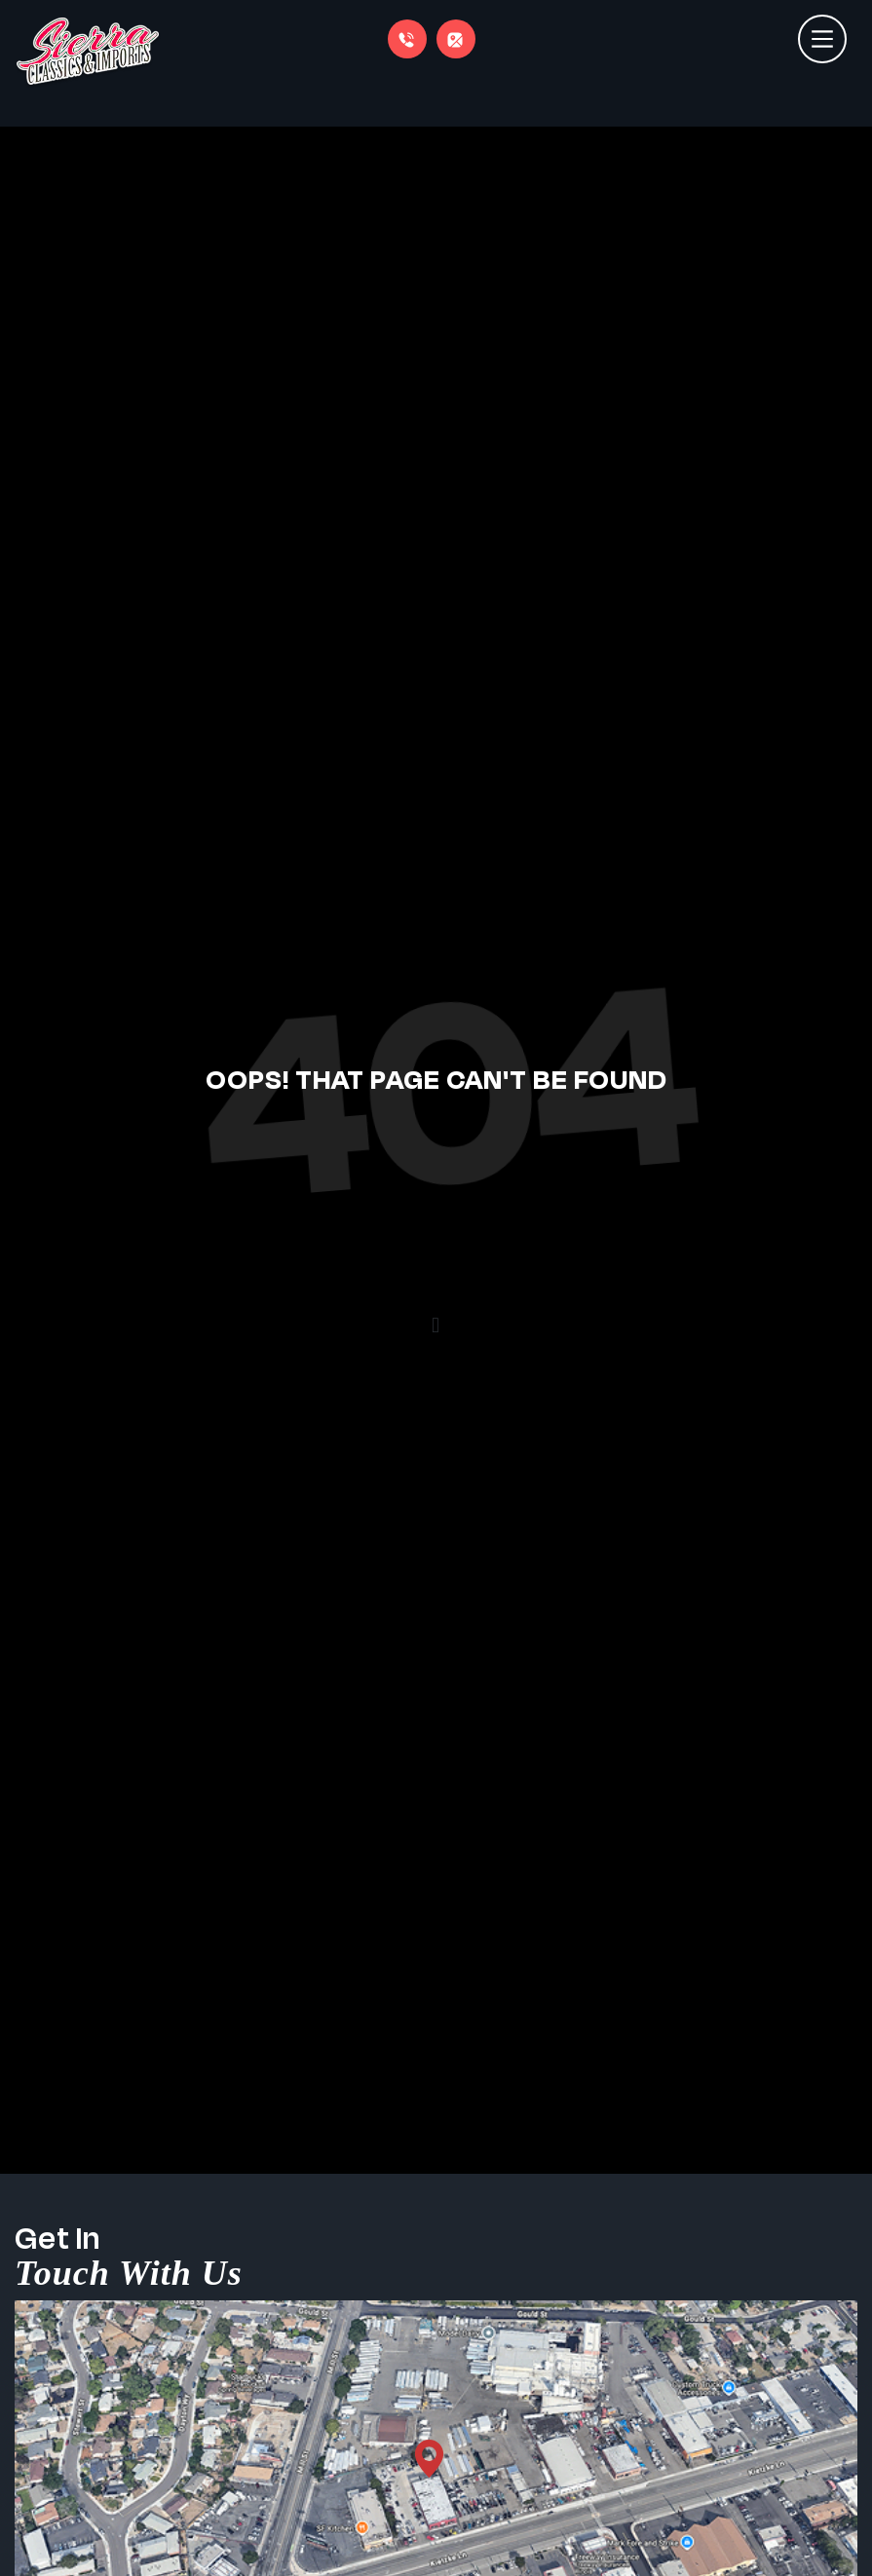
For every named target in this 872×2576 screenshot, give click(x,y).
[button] (435, 1325)
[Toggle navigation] (821, 29)
